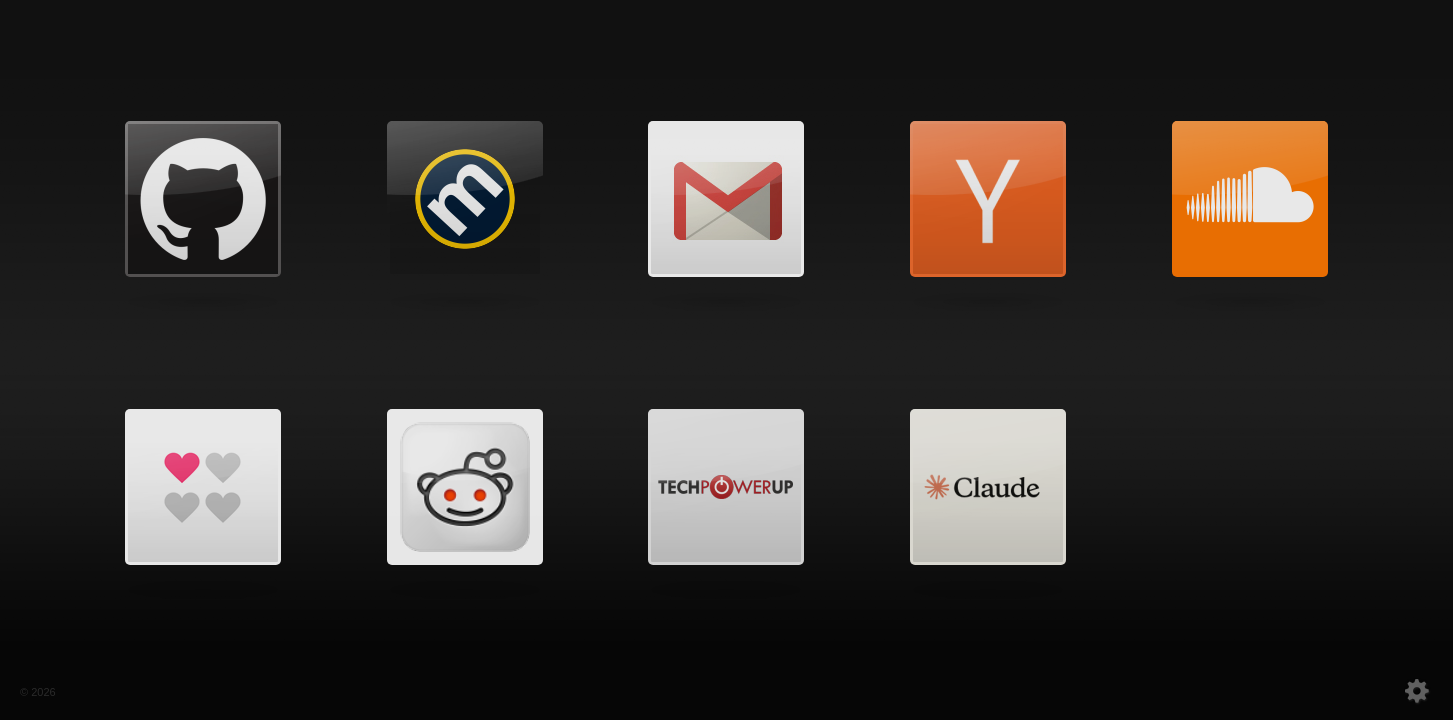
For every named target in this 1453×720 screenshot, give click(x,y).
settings (1371, 690)
